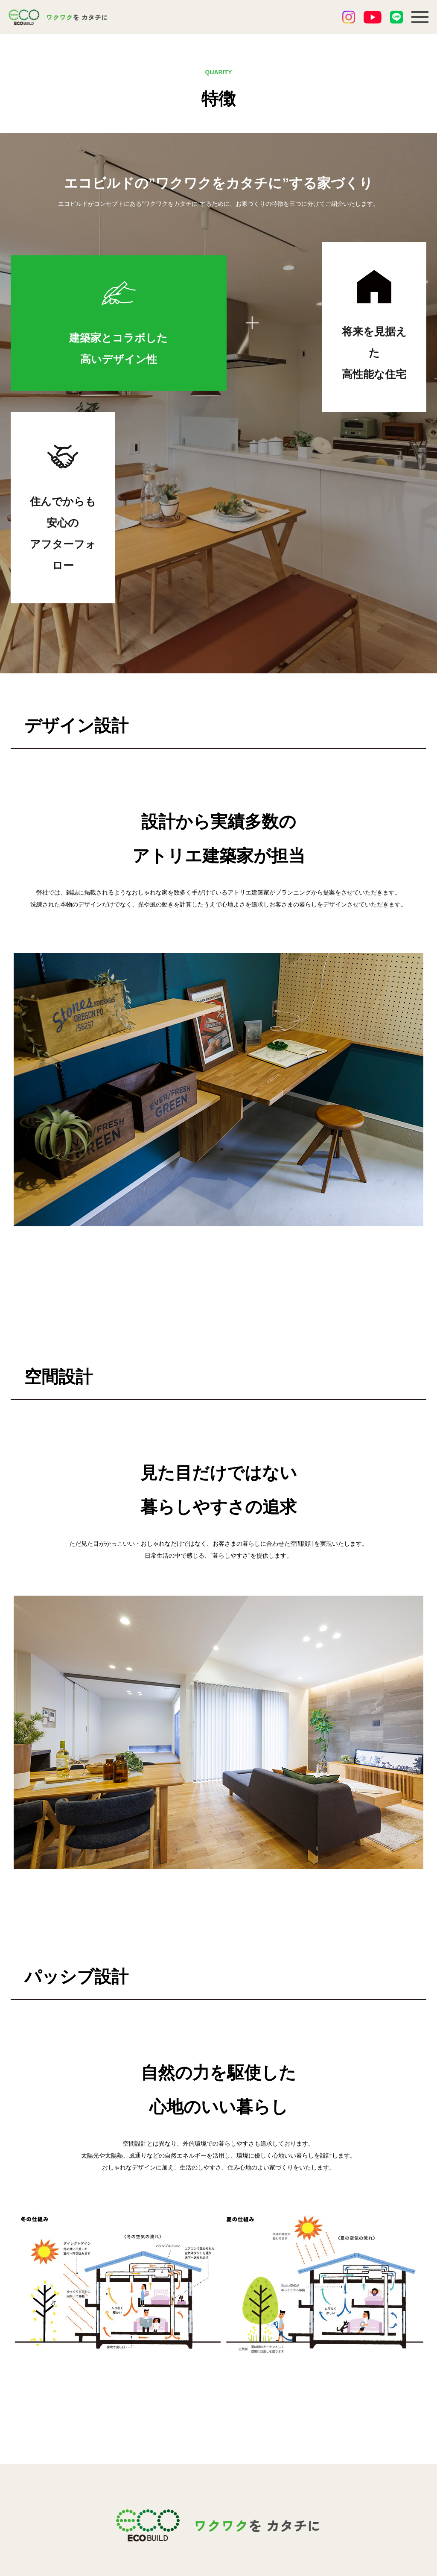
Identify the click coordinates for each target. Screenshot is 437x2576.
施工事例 (199, 2418)
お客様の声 (203, 2448)
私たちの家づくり (135, 2418)
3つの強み (123, 2464)
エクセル (177, 2535)
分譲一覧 (199, 2433)
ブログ (196, 2464)
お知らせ (121, 2433)
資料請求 (199, 2479)
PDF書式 (260, 2535)
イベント (121, 2448)
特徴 (114, 2479)
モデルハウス (128, 2494)
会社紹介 (270, 2418)
